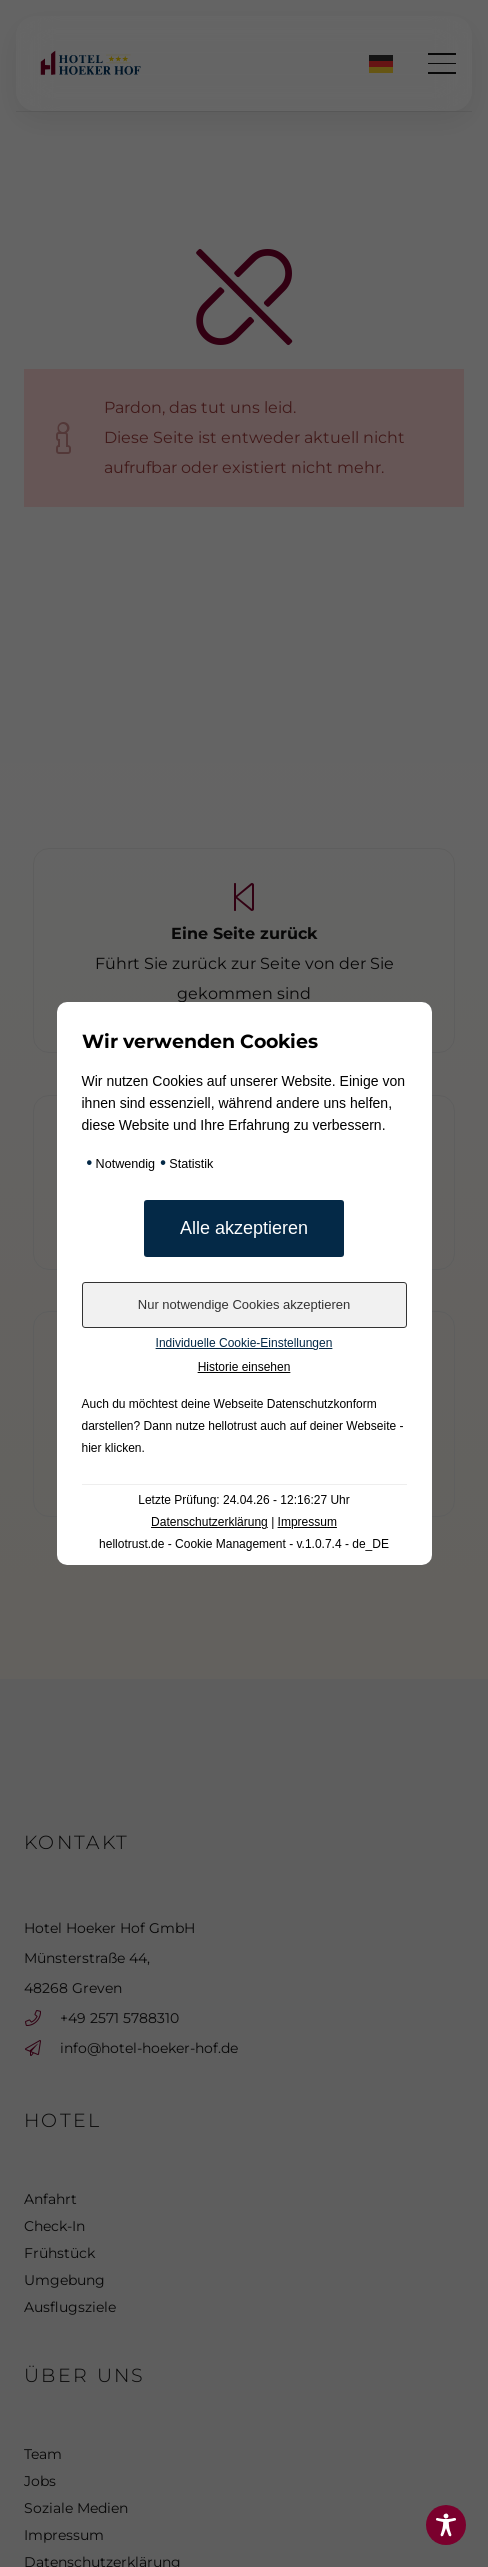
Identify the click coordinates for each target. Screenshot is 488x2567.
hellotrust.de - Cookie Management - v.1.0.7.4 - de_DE (244, 1544)
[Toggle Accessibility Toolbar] (446, 2525)
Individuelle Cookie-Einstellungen (244, 1343)
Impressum (307, 1522)
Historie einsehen (244, 1367)
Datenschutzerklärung (209, 1522)
